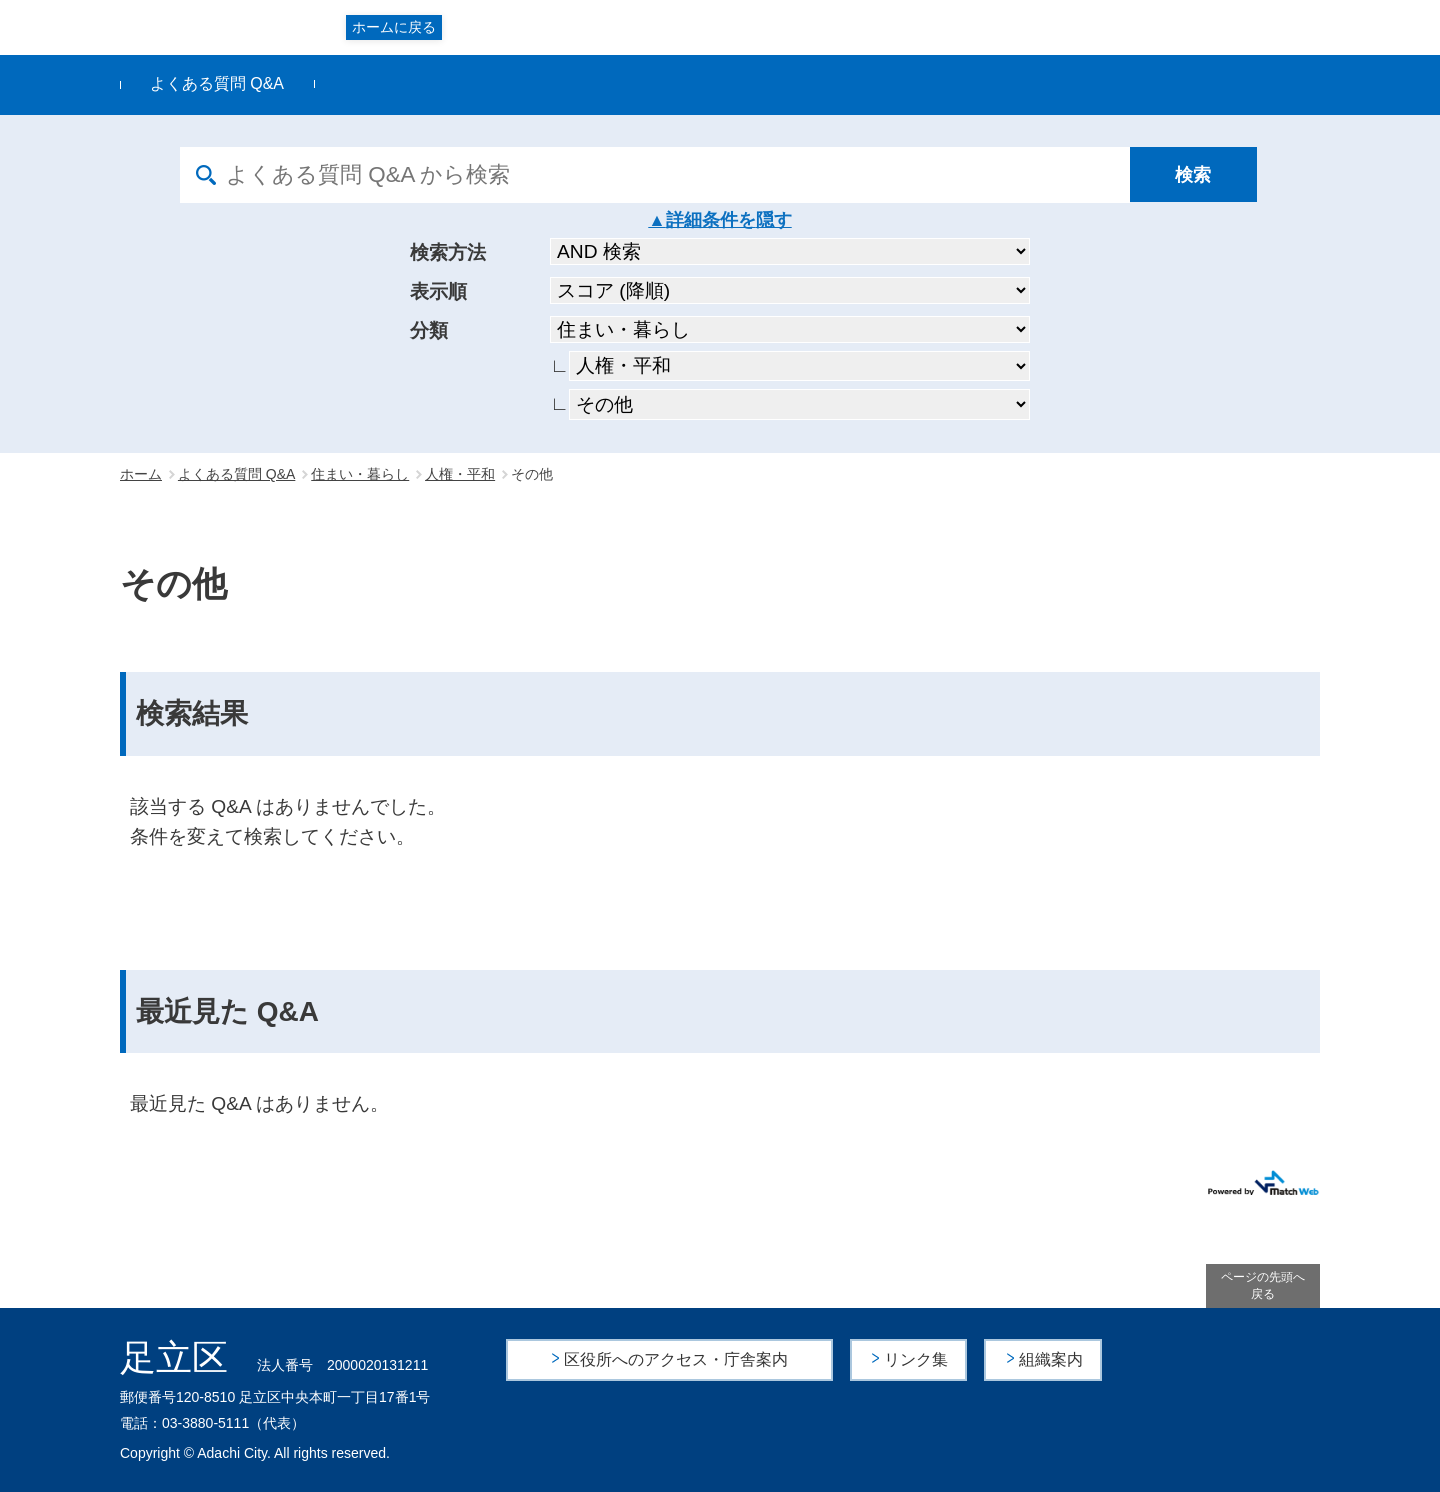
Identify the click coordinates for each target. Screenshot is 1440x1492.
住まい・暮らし (360, 474)
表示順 (438, 291)
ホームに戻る (394, 27)
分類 (429, 330)
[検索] (1195, 175)
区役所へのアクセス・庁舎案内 (676, 1359)
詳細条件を (711, 220)
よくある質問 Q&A (217, 83)
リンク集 (917, 1359)
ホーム (141, 474)
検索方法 (448, 252)
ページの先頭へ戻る (1263, 1285)
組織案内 (1051, 1359)
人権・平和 (460, 474)
